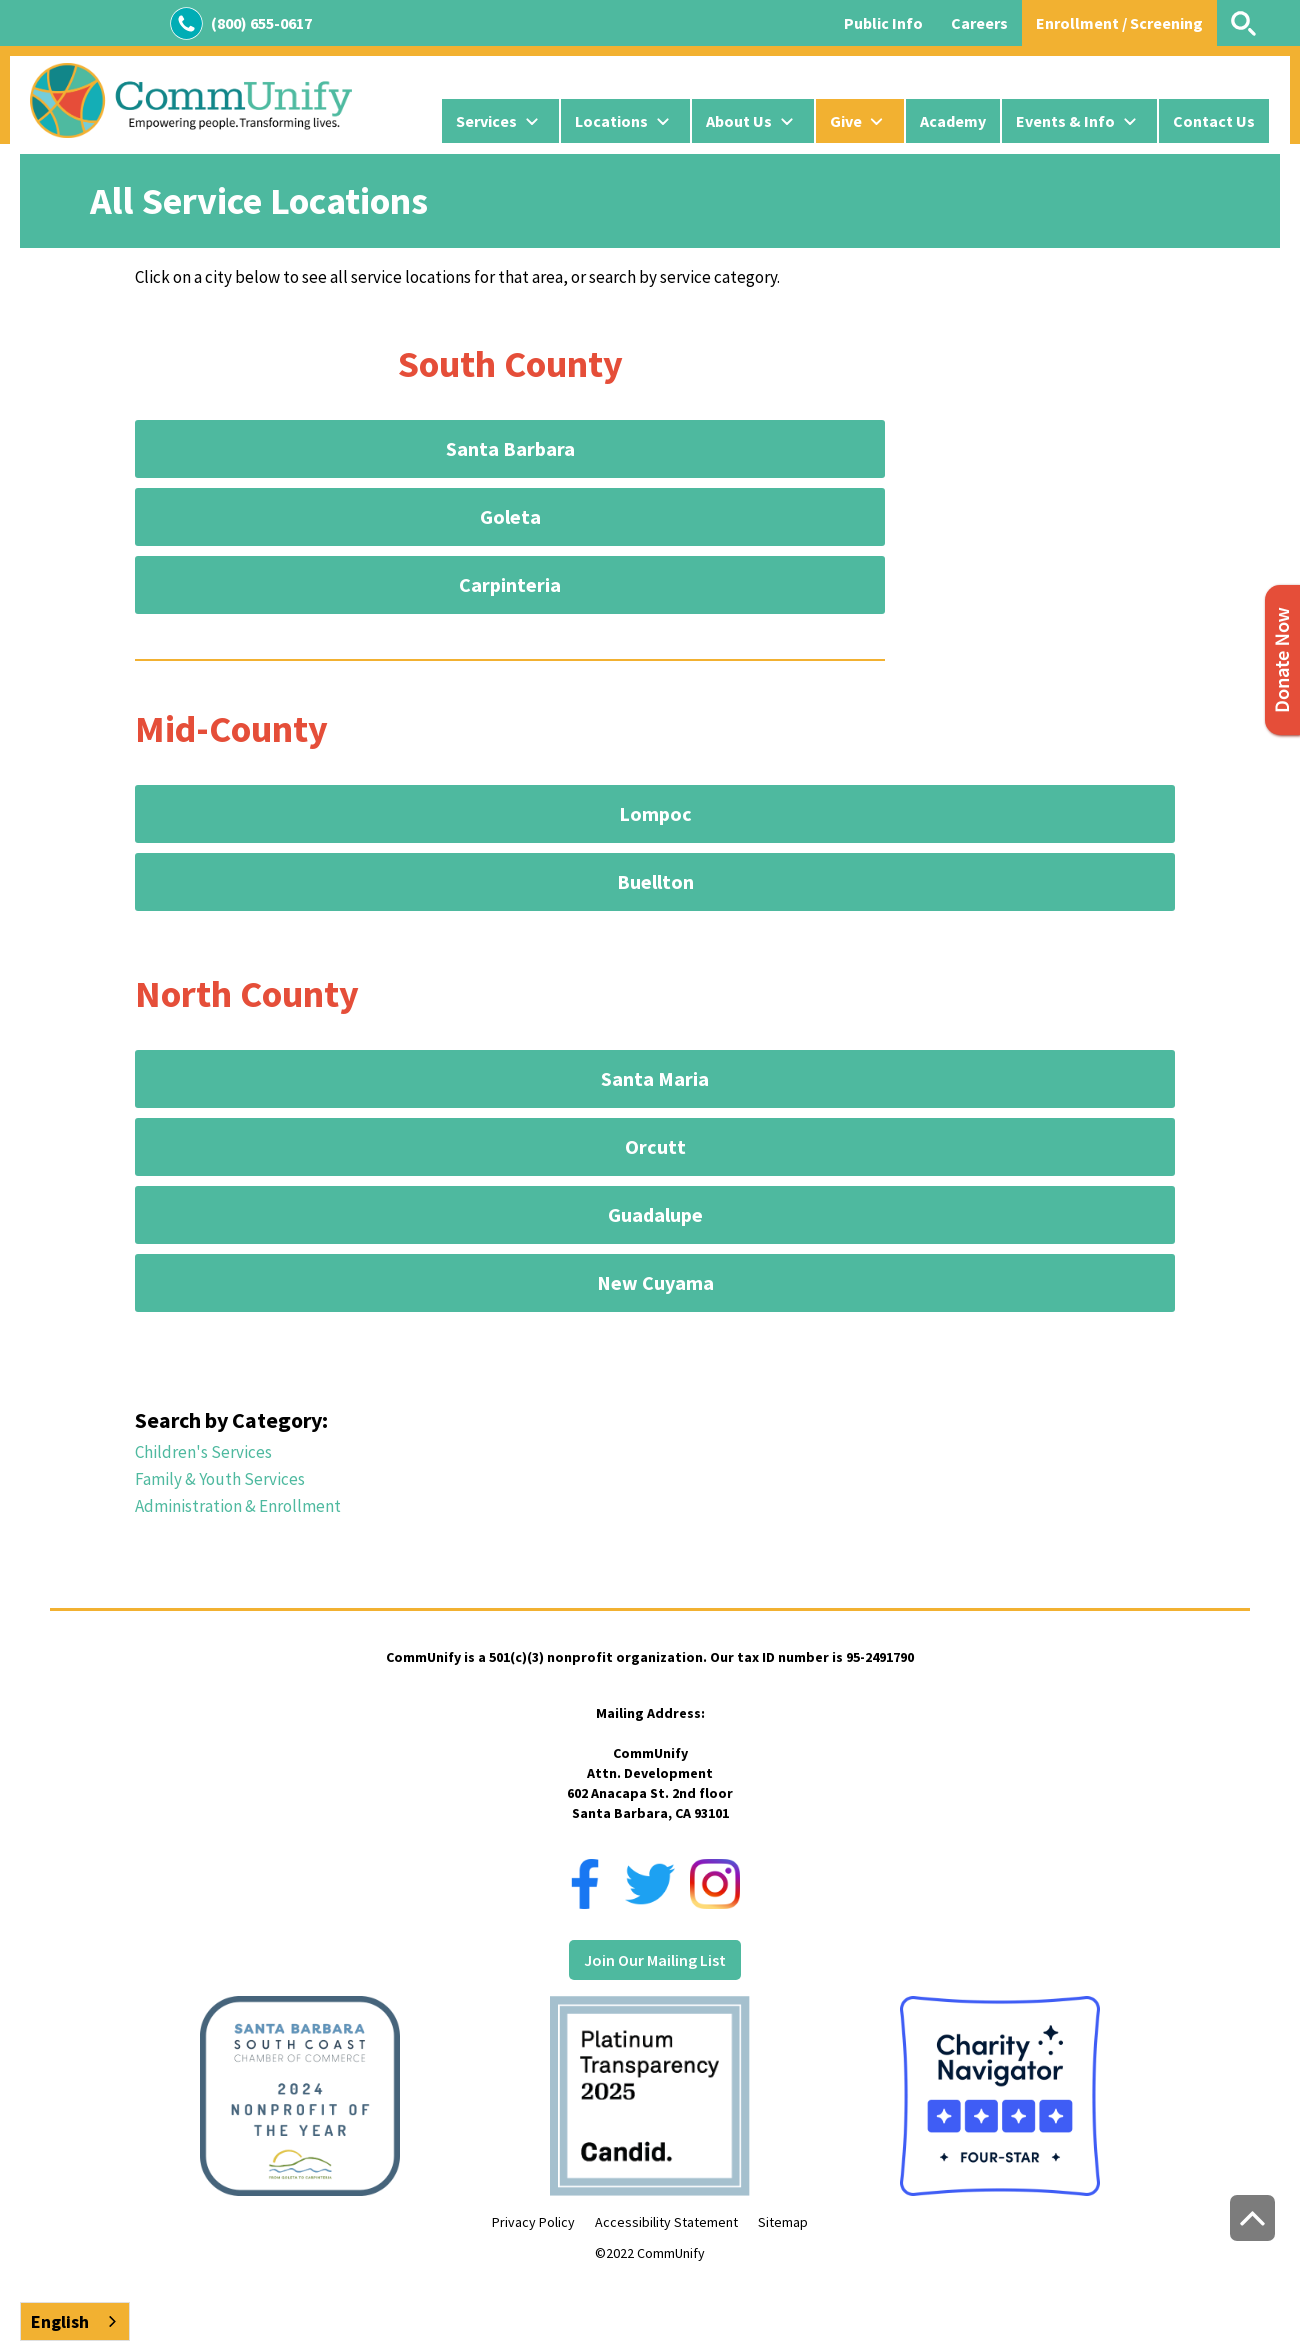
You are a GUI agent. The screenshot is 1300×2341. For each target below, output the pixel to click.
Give (846, 121)
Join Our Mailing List (655, 1960)
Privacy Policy (533, 2222)
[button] (500, 121)
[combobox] (75, 2321)
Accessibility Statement (666, 2222)
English (60, 2321)
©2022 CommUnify (650, 2253)
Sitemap (783, 2222)
